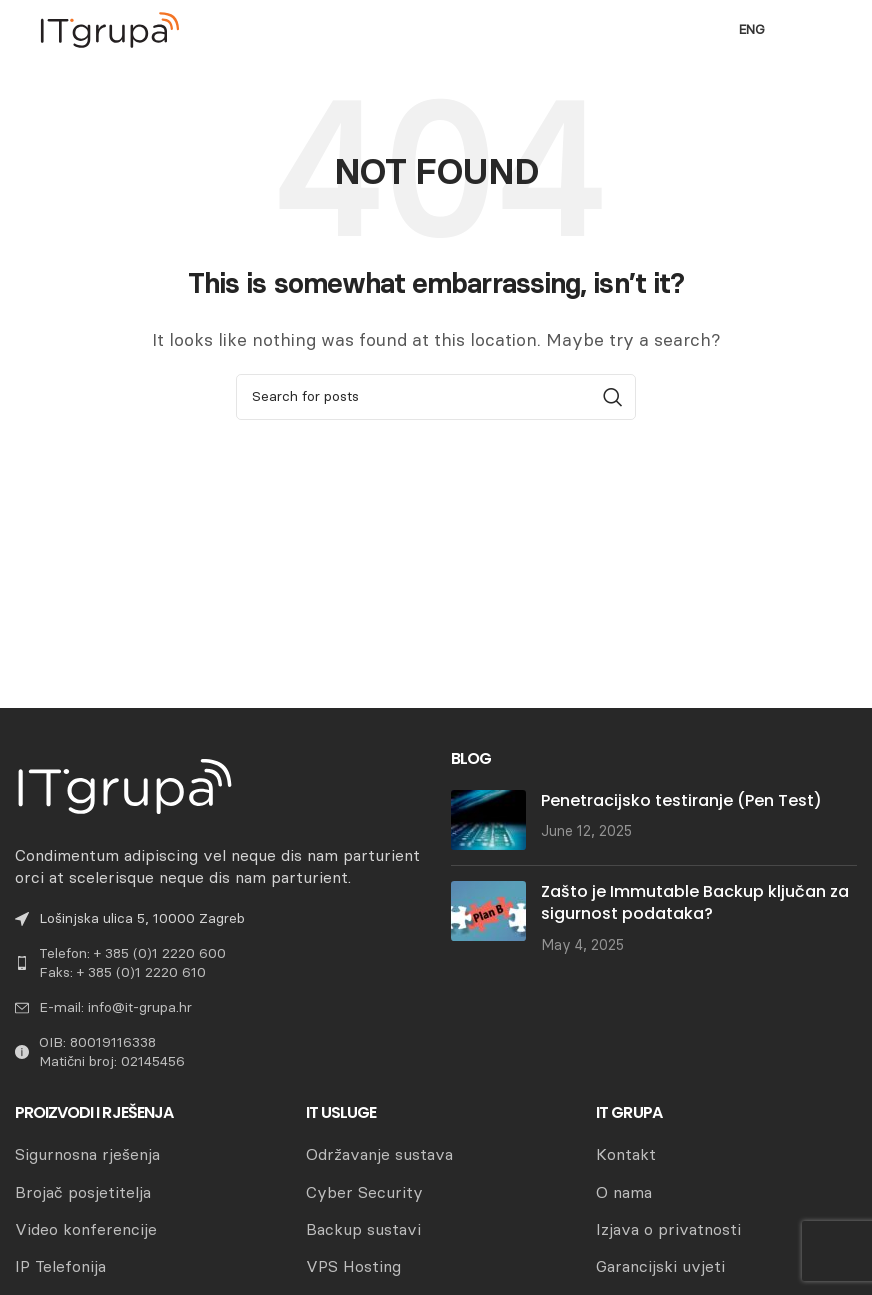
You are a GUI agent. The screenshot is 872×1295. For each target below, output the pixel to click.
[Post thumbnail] (488, 820)
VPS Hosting (353, 1266)
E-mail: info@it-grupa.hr (115, 1007)
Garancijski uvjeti (660, 1266)
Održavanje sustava (379, 1154)
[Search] (436, 397)
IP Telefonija (60, 1266)
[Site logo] (110, 28)
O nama (624, 1192)
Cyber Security (364, 1192)
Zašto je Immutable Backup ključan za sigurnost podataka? (695, 902)
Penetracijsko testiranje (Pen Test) (681, 800)
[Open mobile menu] (821, 30)
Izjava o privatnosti (668, 1229)
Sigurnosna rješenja (87, 1154)
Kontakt (626, 1154)
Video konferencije (86, 1229)
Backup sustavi (363, 1229)
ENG (752, 29)
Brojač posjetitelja (83, 1192)
